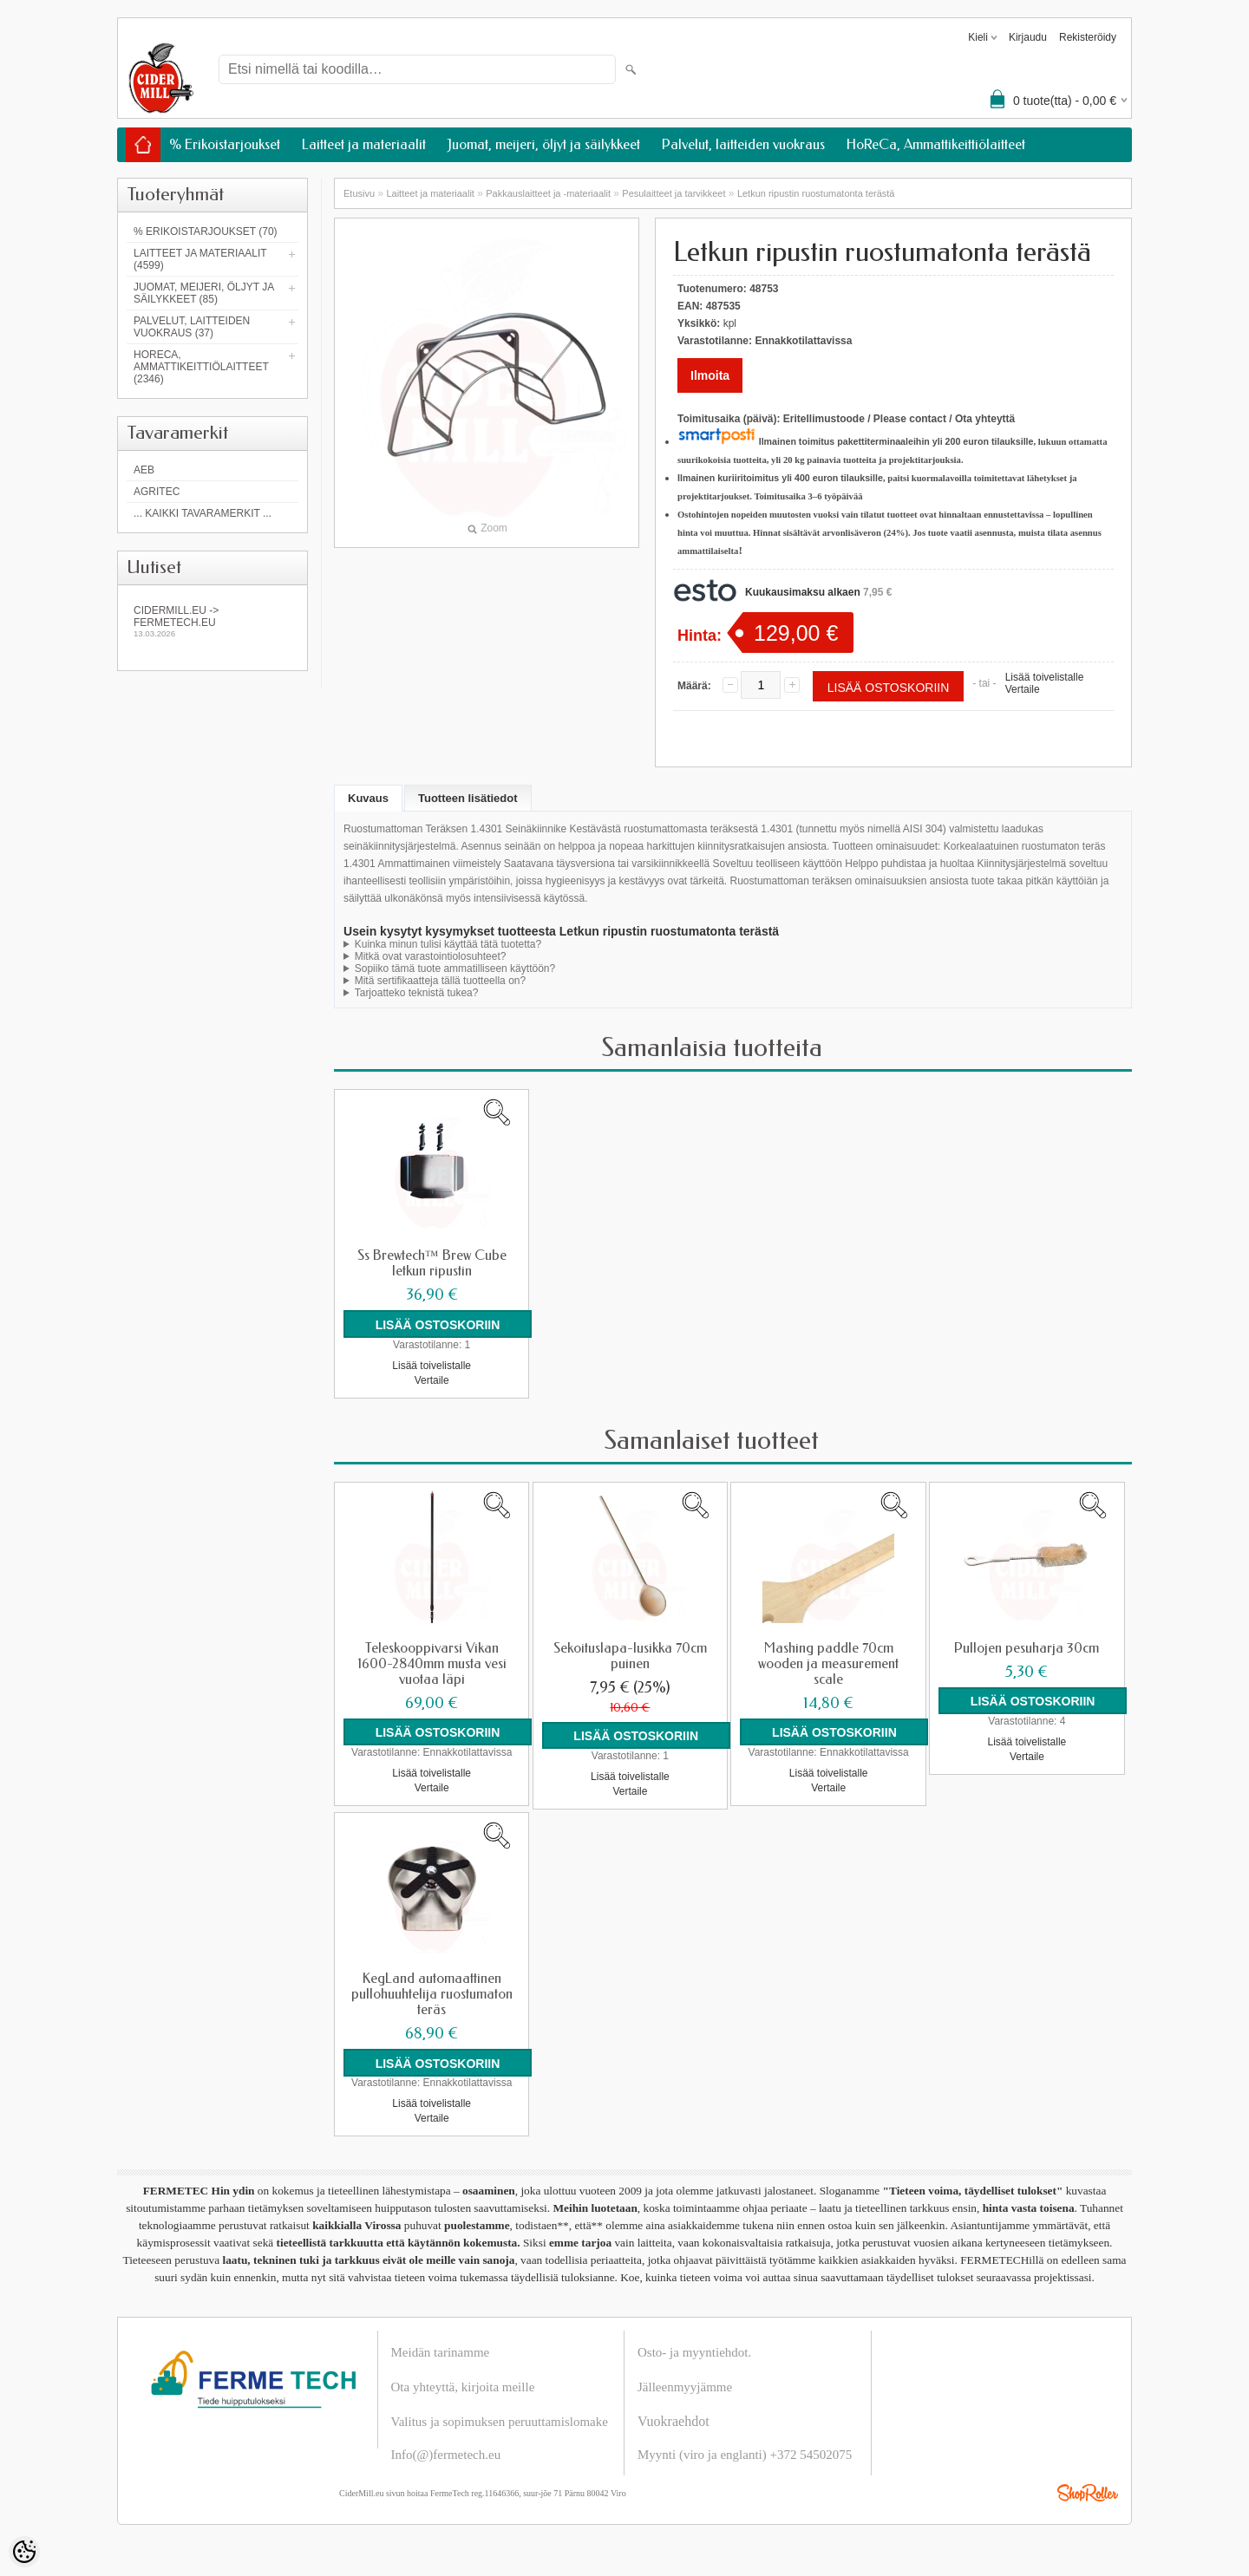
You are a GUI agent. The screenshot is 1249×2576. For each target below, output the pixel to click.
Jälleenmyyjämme (685, 2386)
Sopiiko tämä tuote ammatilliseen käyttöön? (455, 968)
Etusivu (359, 193)
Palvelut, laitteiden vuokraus (743, 144)
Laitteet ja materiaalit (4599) (200, 259)
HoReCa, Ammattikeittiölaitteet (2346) (201, 367)
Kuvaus (368, 798)
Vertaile (1022, 689)
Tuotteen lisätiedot (468, 798)
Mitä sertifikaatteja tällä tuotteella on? (440, 981)
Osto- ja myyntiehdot (693, 2351)
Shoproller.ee (1087, 2492)
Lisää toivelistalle (1044, 677)
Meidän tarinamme (440, 2351)
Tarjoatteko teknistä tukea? (417, 993)
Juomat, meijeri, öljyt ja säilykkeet (544, 144)
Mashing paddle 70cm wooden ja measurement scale (828, 1663)
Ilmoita (709, 375)
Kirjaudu (1028, 37)
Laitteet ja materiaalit (364, 144)
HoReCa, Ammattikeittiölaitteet (936, 144)
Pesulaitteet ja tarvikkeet (673, 193)
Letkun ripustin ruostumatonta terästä (816, 193)
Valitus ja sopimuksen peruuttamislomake (499, 2421)
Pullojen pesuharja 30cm (1026, 1647)
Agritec (157, 492)
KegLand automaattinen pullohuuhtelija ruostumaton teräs (432, 1993)
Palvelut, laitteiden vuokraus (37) (192, 327)
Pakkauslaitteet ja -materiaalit (548, 193)
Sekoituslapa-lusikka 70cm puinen (630, 1655)
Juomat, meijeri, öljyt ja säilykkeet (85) (204, 293)
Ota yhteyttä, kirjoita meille (463, 2386)
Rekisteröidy (1087, 37)
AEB (144, 470)
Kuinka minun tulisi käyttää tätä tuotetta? (448, 944)
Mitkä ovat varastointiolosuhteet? (431, 956)
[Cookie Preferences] (24, 2551)
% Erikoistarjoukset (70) (206, 231)
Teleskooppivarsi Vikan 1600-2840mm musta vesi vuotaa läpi (432, 1663)
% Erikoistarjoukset (224, 144)
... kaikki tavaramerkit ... (202, 513)
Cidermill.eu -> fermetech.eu (212, 621)
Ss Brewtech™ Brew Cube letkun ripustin (432, 1263)
